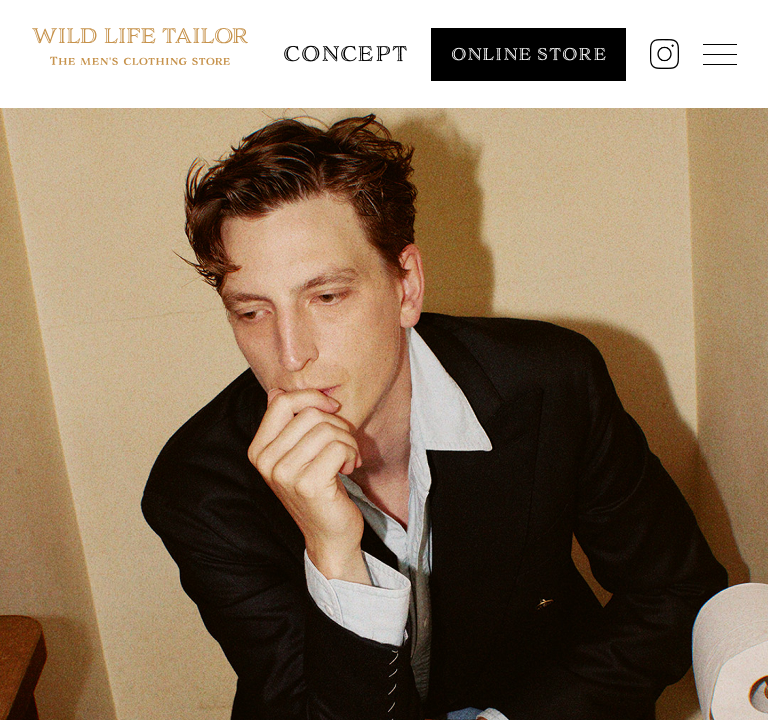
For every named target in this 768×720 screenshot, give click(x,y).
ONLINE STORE (529, 54)
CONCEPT (345, 53)
